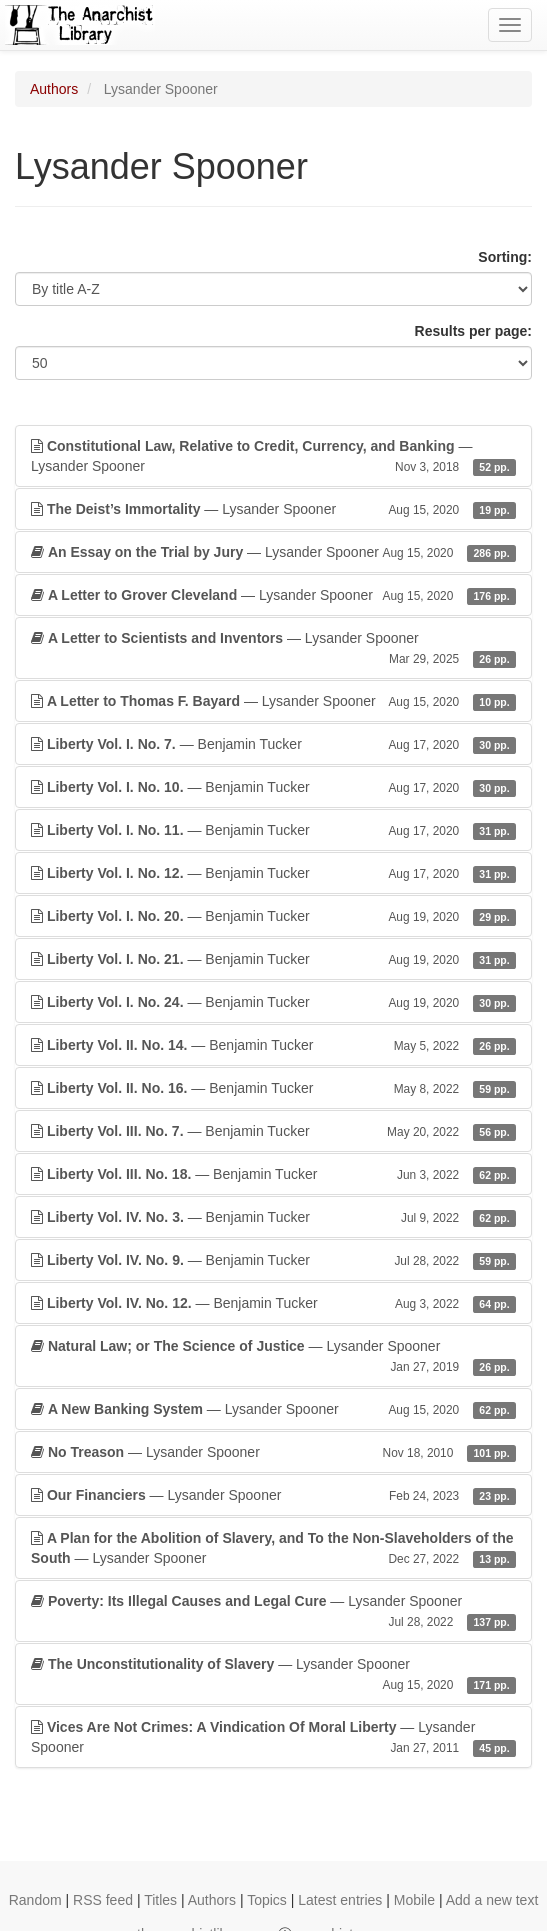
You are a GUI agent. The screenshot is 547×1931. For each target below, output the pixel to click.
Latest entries (340, 1900)
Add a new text (492, 1900)
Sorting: (505, 257)
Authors (54, 89)
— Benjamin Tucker (273, 744)
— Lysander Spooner (273, 457)
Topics (267, 1900)
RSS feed (103, 1900)
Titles (160, 1900)
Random (35, 1900)
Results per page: (473, 331)
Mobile (414, 1900)
